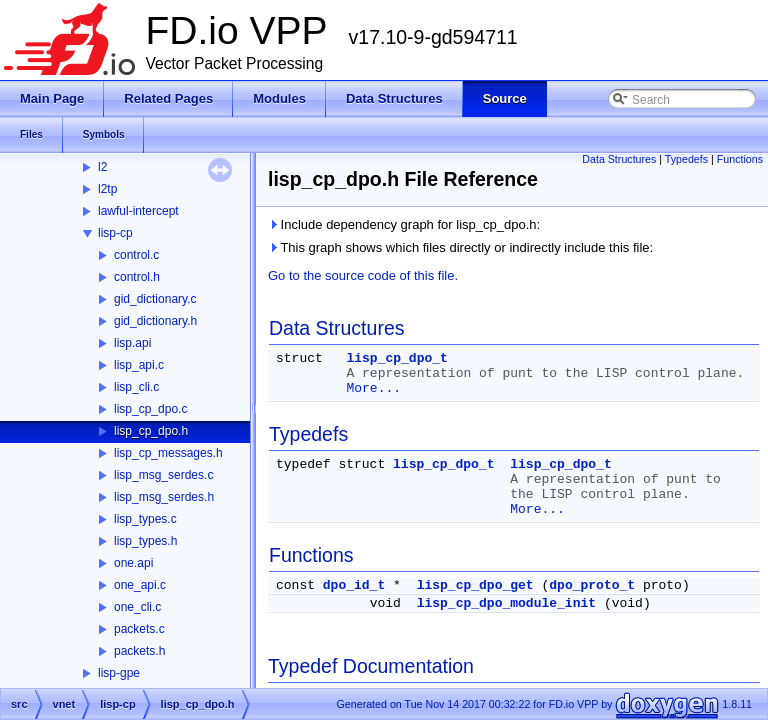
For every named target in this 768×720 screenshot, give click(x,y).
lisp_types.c (145, 519)
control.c (136, 255)
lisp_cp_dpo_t (396, 358)
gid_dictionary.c (155, 299)
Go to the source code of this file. (363, 275)
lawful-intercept (138, 211)
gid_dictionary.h (155, 321)
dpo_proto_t (592, 585)
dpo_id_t (354, 585)
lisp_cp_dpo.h (151, 431)
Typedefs (686, 159)
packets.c (139, 629)
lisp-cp (115, 233)
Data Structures (619, 159)
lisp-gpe (119, 673)
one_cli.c (137, 607)
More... (373, 388)
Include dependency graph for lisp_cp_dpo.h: (404, 224)
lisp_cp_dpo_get (475, 585)
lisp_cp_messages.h (168, 453)
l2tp (107, 189)
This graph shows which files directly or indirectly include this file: (460, 247)
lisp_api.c (139, 365)
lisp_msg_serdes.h (164, 497)
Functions (740, 159)
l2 (102, 167)
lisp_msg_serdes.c (163, 475)
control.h (137, 277)
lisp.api (132, 343)
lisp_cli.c (136, 387)
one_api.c (140, 585)
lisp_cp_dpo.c (150, 409)
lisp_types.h (145, 541)
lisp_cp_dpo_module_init (506, 603)
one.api (133, 563)
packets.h (139, 651)
